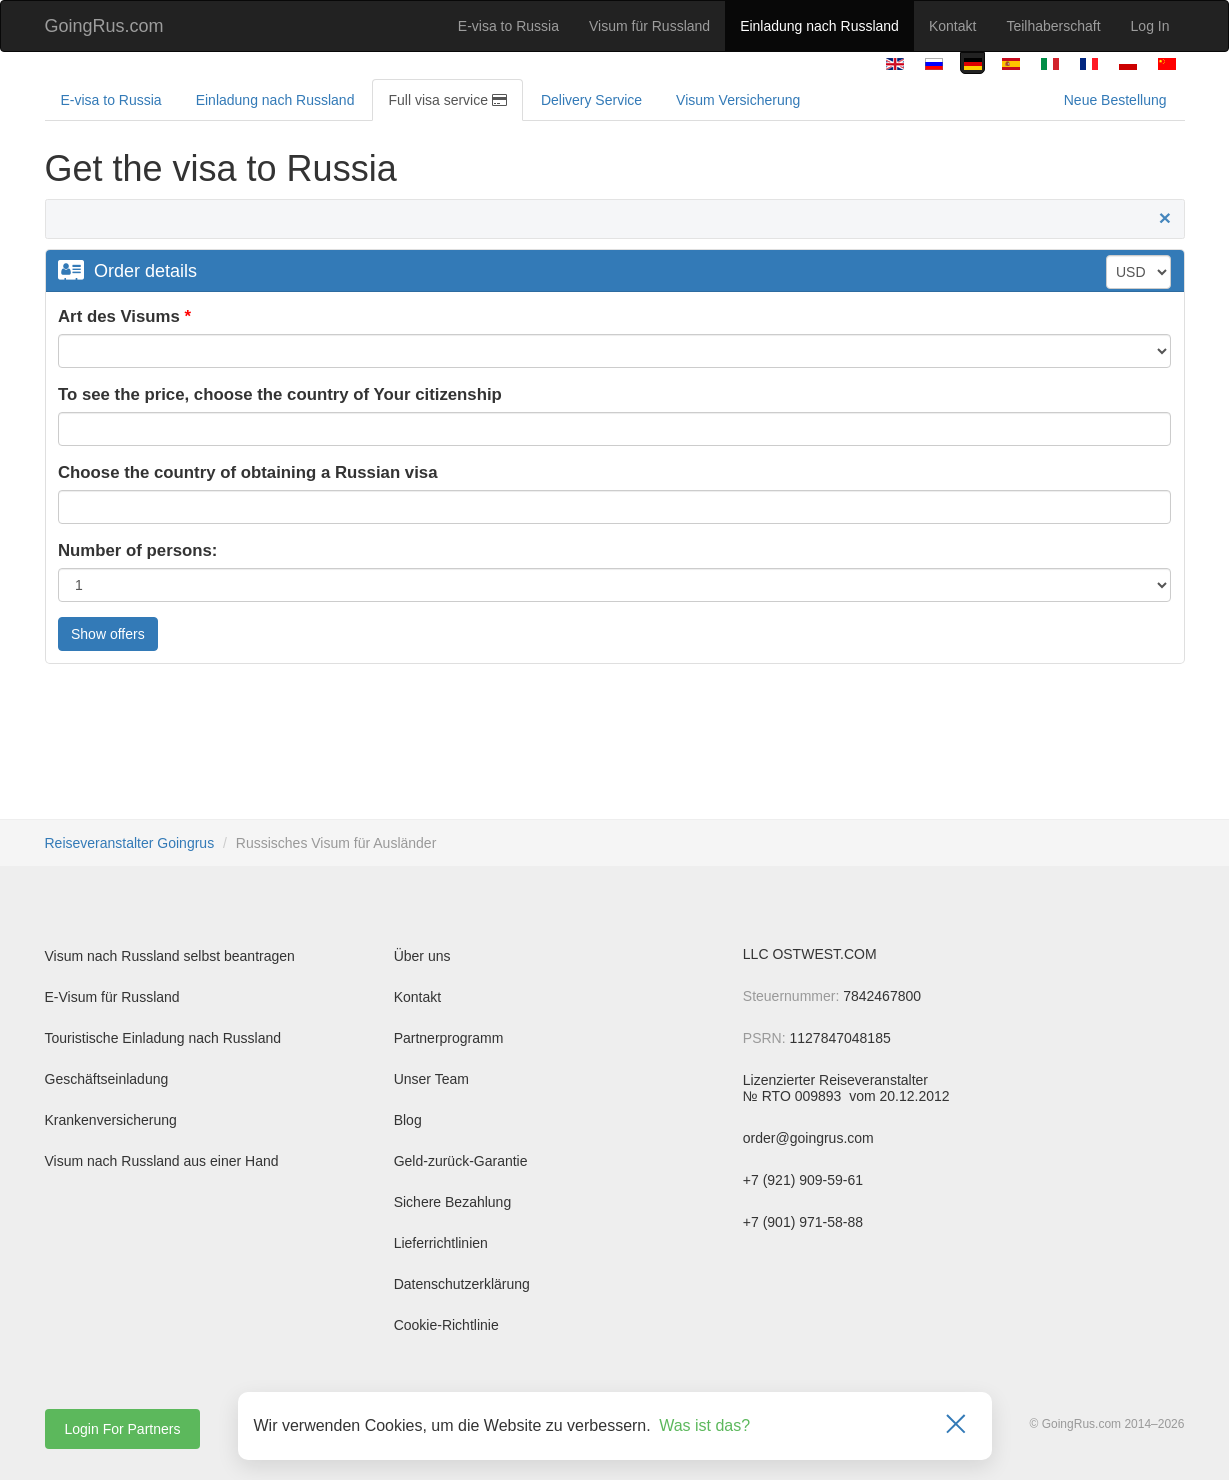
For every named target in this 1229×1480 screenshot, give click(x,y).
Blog (408, 1120)
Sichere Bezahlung (453, 1202)
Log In (1150, 26)
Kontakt (952, 26)
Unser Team (431, 1079)
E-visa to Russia (508, 26)
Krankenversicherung (111, 1120)
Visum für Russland (649, 26)
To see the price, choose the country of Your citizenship (280, 394)
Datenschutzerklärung (462, 1284)
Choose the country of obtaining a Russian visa (248, 472)
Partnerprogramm (449, 1038)
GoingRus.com (104, 26)
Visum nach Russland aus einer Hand (162, 1161)
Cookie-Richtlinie (446, 1325)
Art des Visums (119, 316)
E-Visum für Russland (112, 997)
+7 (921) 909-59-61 (803, 1180)
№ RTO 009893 (794, 1096)
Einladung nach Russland (819, 26)
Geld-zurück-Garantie (461, 1161)
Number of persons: (137, 550)
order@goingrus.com (808, 1138)
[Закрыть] (956, 1426)
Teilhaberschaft (1053, 26)
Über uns (422, 956)
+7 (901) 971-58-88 (803, 1222)
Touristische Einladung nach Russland (163, 1038)
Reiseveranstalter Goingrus (130, 843)
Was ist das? (704, 1425)
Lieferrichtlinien (441, 1243)
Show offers (108, 634)
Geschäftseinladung (107, 1079)
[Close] (1164, 218)
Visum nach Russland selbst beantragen (170, 956)
